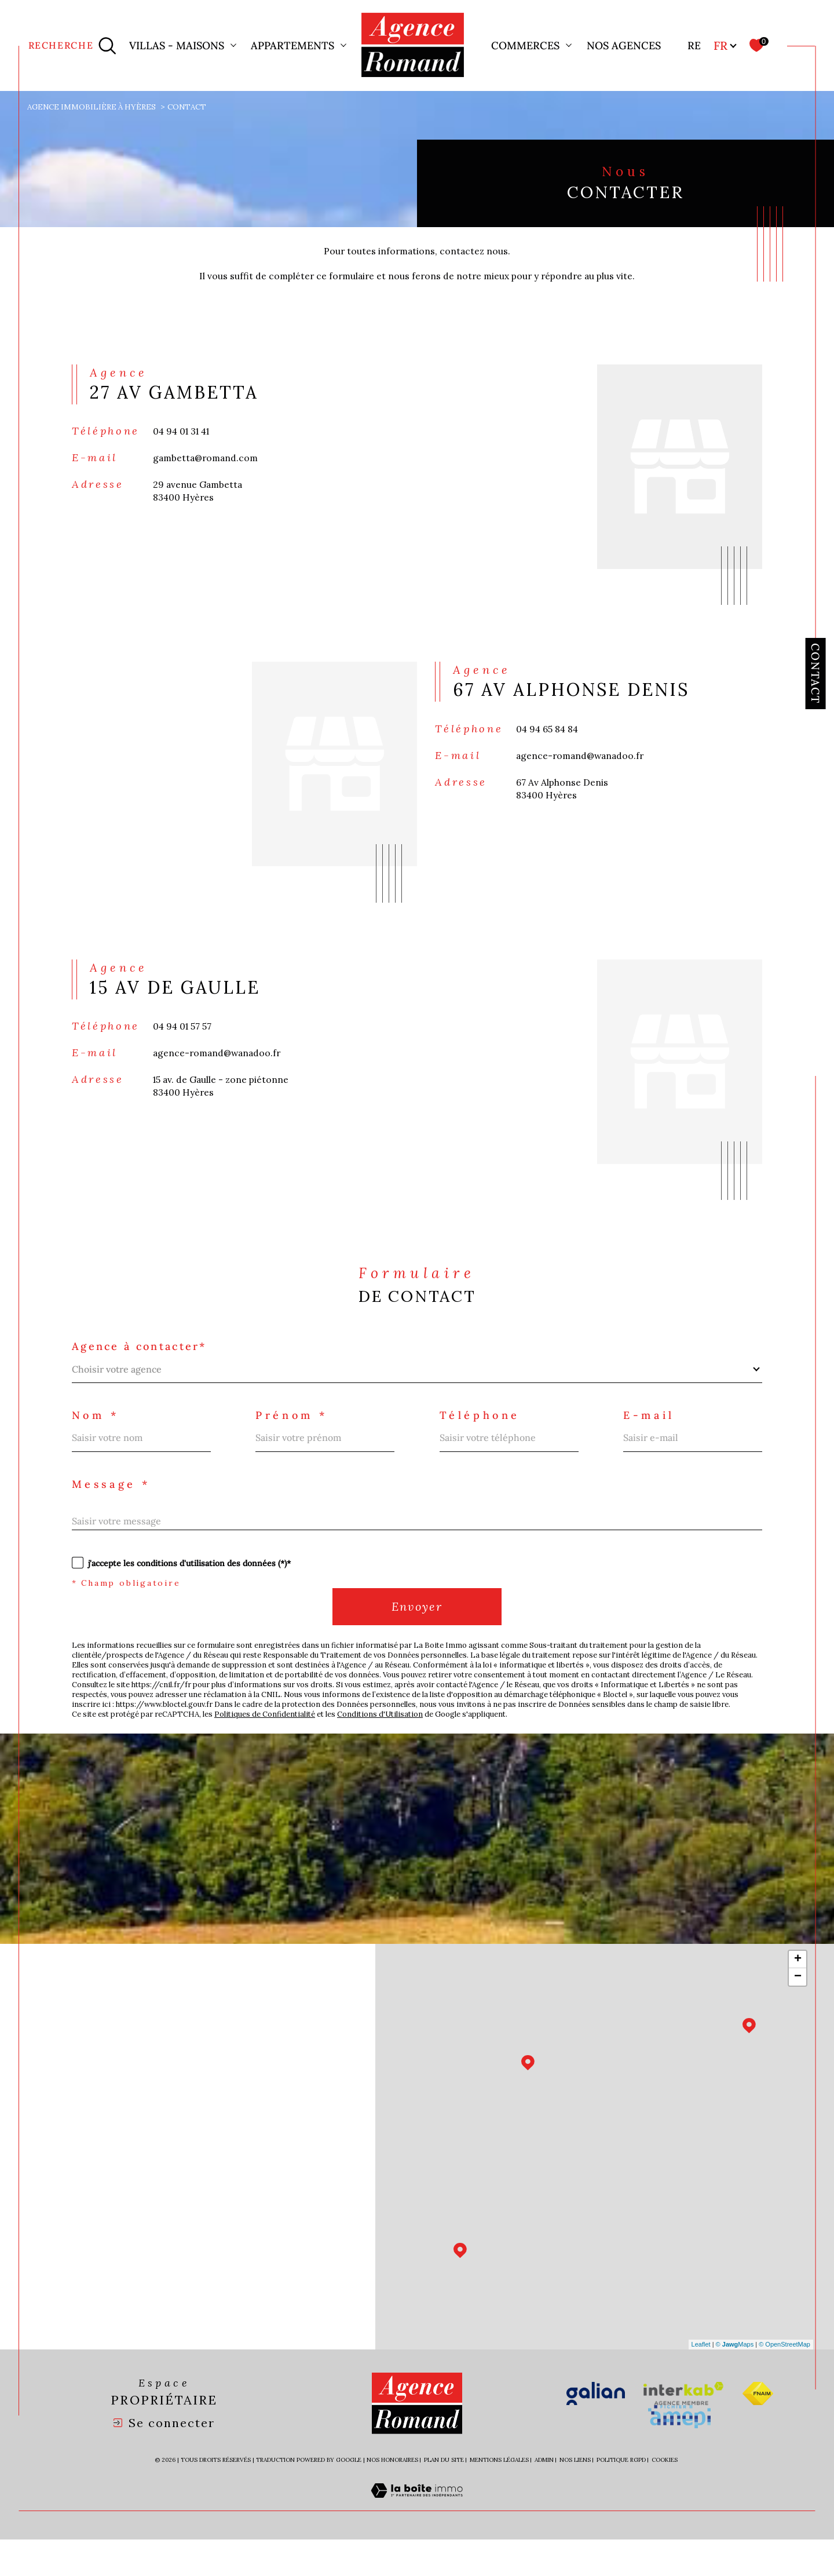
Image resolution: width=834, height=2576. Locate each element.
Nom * (97, 1436)
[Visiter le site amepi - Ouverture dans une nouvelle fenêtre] (679, 2453)
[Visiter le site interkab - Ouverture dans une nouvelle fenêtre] (683, 2430)
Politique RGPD (621, 2497)
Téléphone (482, 1436)
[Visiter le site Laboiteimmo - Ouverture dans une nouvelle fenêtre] (417, 2540)
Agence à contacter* (143, 1366)
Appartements (292, 45)
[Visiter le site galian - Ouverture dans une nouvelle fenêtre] (595, 2430)
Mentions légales (499, 2497)
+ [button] (798, 1996)
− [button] (798, 2013)
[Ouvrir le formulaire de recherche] (72, 45)
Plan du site (444, 2497)
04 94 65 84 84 (549, 742)
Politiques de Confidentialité (273, 1749)
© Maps (735, 2381)
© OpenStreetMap (784, 2381)
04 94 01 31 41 (183, 442)
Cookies (665, 2497)
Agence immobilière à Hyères (94, 107)
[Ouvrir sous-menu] (233, 44)
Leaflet (701, 2381)
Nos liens (575, 2497)
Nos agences (624, 45)
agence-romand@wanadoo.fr (583, 770)
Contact (815, 673)
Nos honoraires (392, 2497)
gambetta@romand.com (207, 470)
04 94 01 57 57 (184, 1042)
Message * (113, 1506)
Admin (544, 2497)
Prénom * (294, 1436)
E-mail (652, 1436)
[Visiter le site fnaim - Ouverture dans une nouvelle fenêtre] (758, 2430)
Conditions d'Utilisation (394, 1749)
